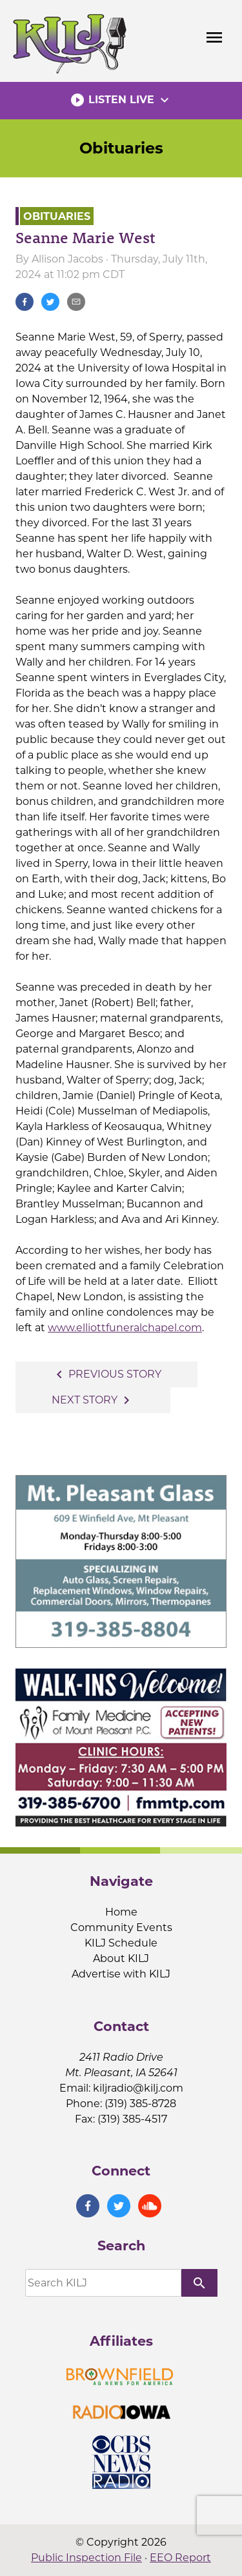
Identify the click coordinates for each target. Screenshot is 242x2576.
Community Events (121, 1927)
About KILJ (121, 1958)
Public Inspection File (86, 2557)
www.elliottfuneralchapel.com (125, 1328)
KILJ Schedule (121, 1943)
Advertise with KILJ (121, 1974)
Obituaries (121, 148)
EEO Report (180, 2557)
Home (121, 1912)
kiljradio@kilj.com (138, 2088)
